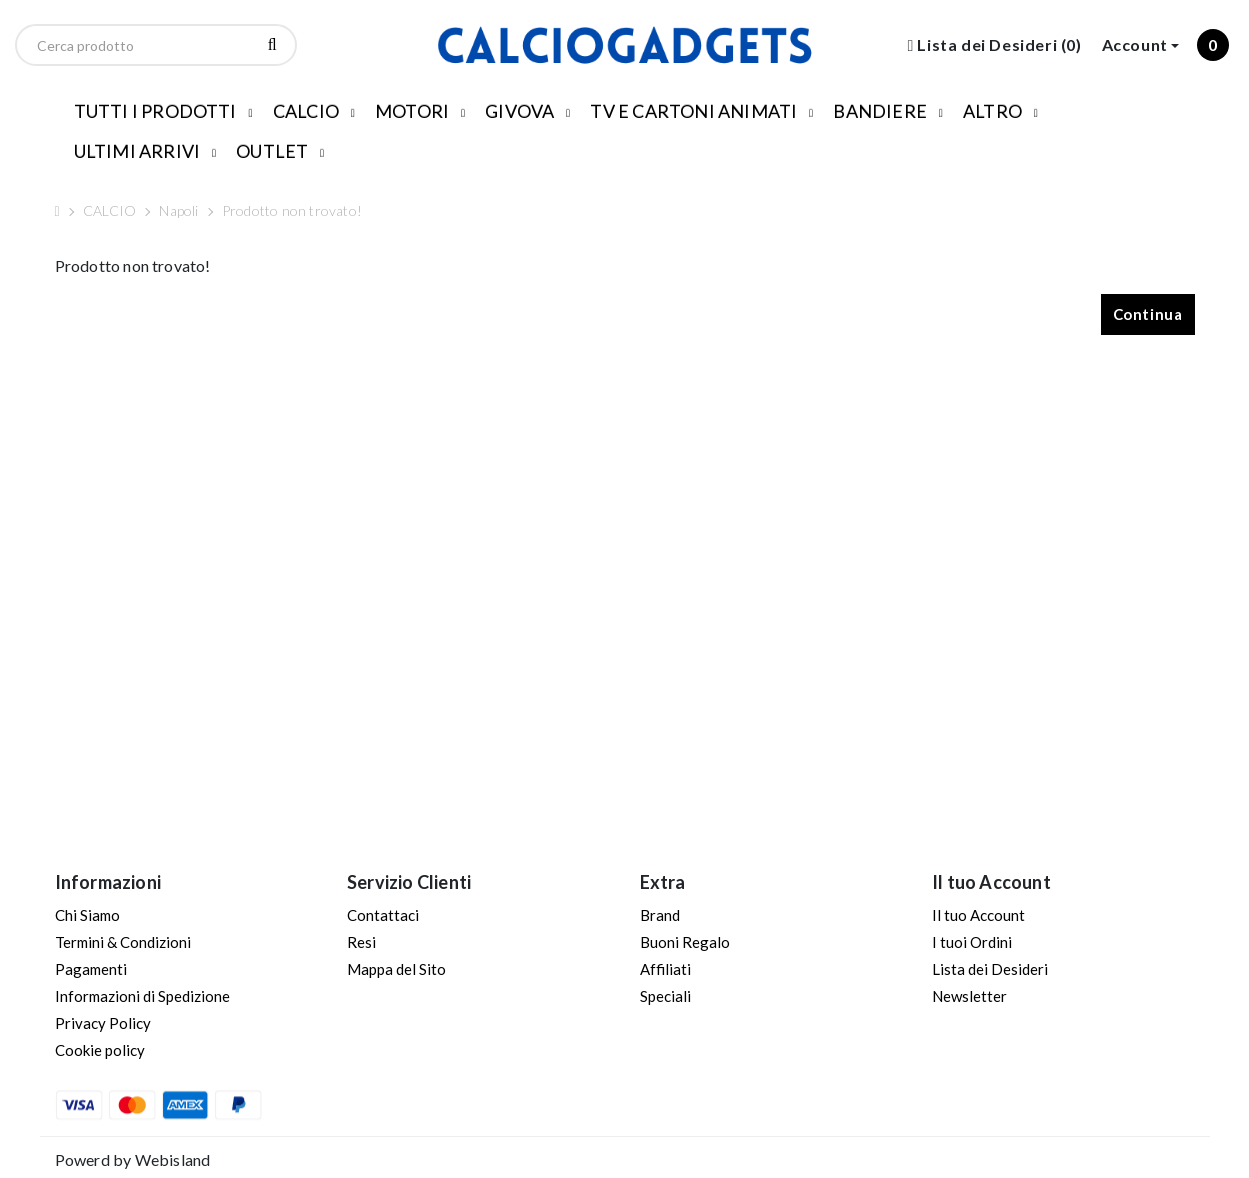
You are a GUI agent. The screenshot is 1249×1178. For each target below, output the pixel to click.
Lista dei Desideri (990, 969)
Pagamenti (91, 969)
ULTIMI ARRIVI (137, 151)
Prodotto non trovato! (292, 210)
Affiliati (665, 969)
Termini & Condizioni (123, 942)
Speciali (665, 996)
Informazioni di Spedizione (142, 996)
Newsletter (969, 996)
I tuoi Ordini (972, 942)
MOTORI (412, 111)
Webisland (173, 1159)
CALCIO (306, 111)
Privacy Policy (103, 1023)
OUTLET (272, 151)
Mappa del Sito (396, 969)
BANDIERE (880, 111)
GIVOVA (519, 111)
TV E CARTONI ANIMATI (693, 111)
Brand (660, 915)
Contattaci (383, 915)
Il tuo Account (978, 915)
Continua (1148, 314)
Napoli (178, 210)
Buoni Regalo (685, 942)
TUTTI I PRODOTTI (155, 111)
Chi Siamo (87, 915)
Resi (361, 942)
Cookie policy (100, 1050)
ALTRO (992, 111)
